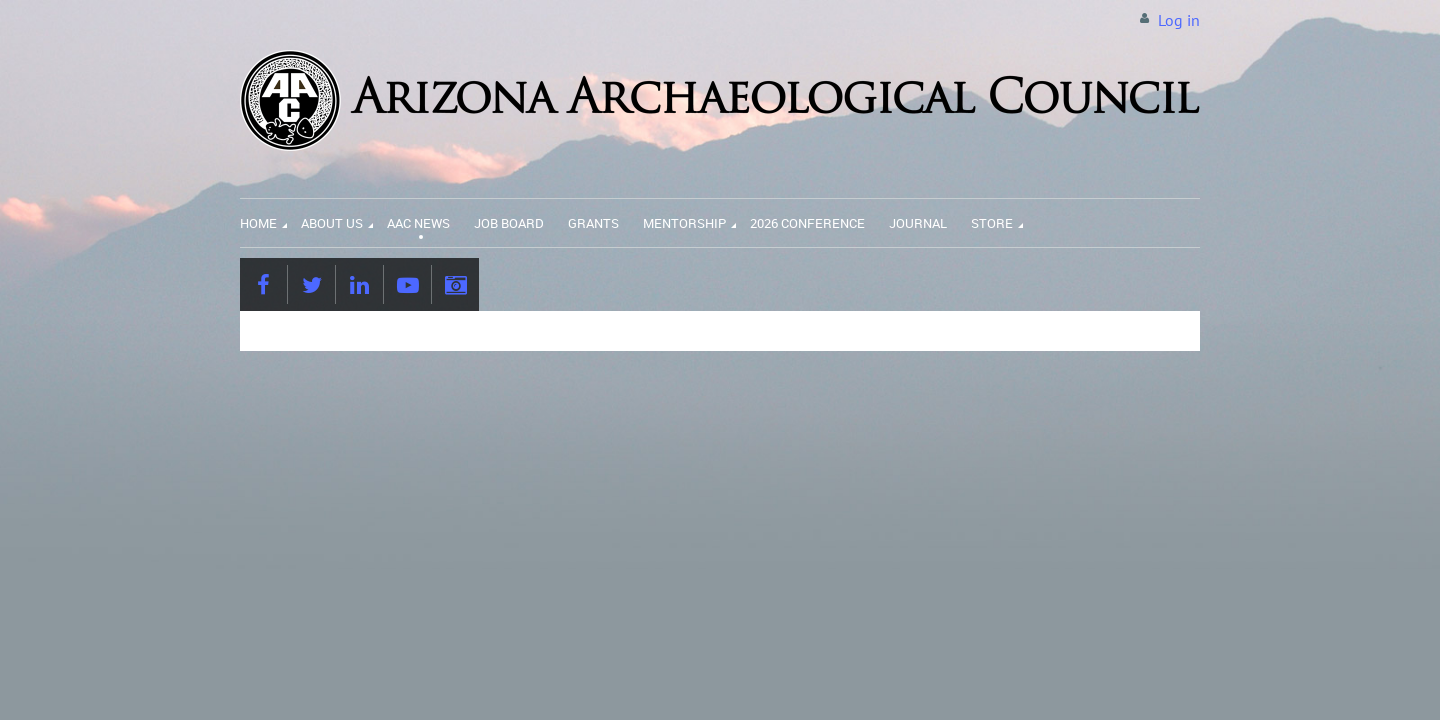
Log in (1179, 20)
